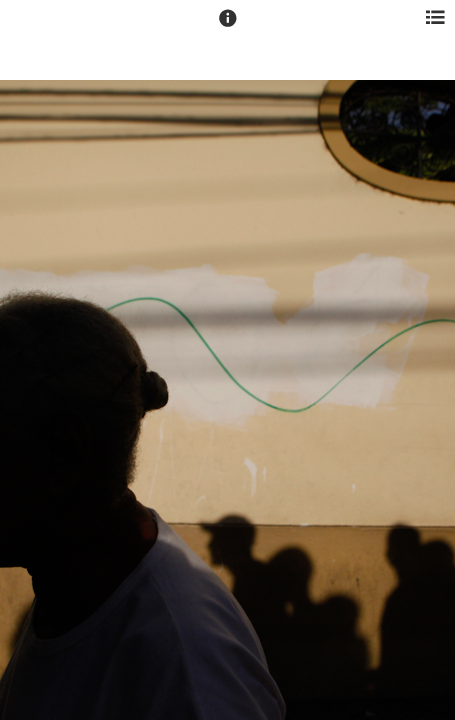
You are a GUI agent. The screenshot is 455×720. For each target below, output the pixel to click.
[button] (228, 27)
